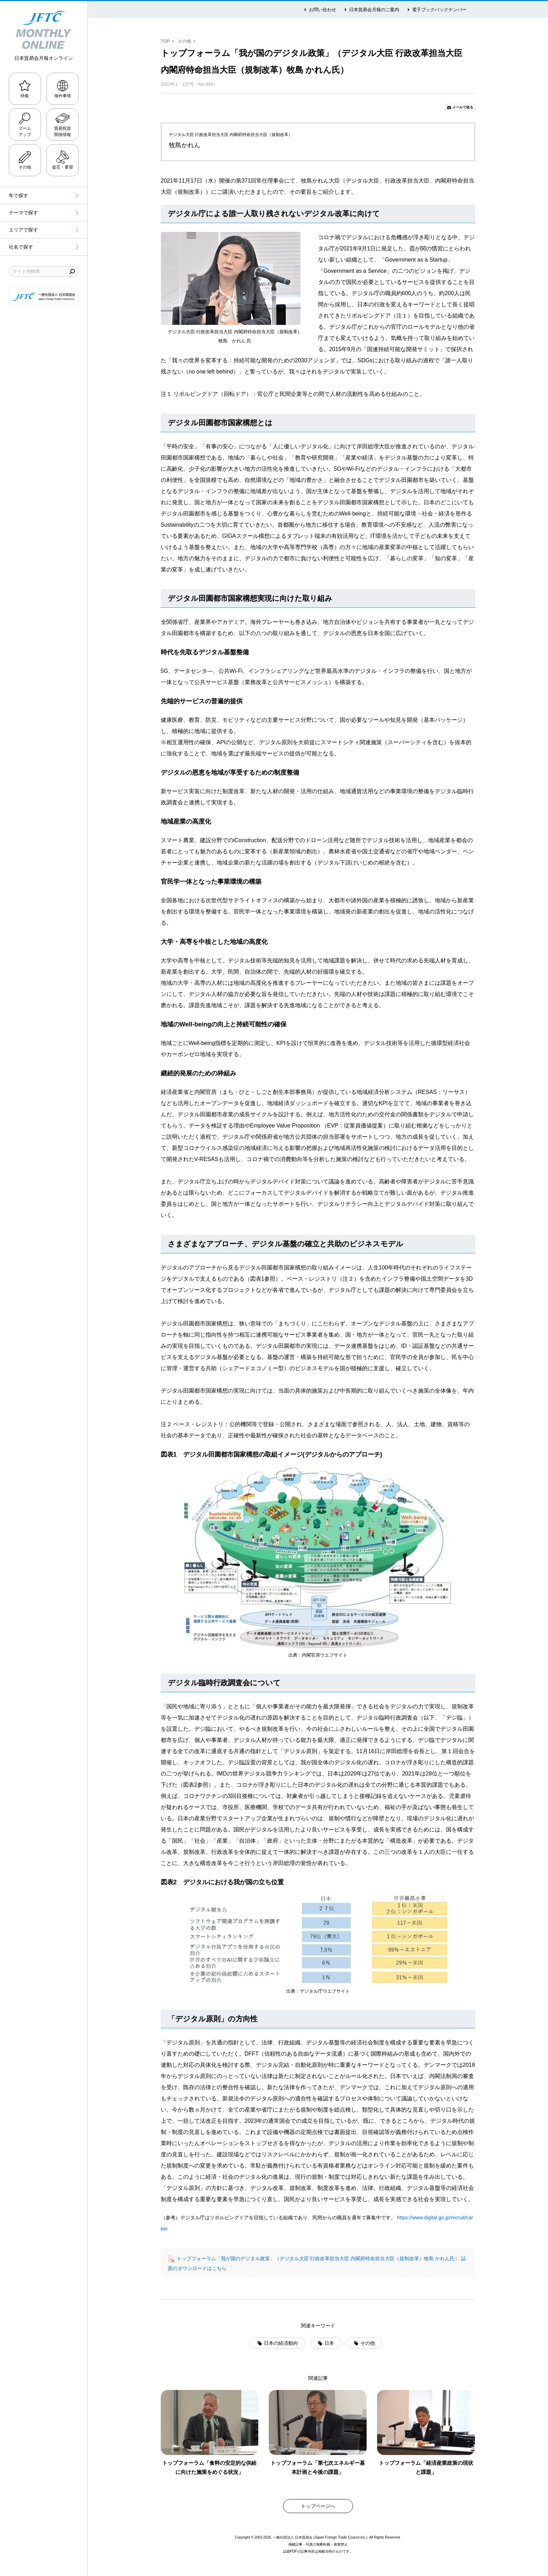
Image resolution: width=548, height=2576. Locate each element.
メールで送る (462, 107)
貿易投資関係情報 (62, 131)
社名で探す (21, 247)
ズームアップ (25, 131)
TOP (165, 41)
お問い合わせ (322, 9)
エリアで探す (23, 230)
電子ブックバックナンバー (439, 9)
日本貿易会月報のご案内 (374, 9)
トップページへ (318, 2506)
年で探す (18, 195)
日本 (329, 2343)
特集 (25, 95)
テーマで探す (23, 212)
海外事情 (62, 95)
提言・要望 (62, 167)
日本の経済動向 (281, 2343)
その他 (25, 167)
